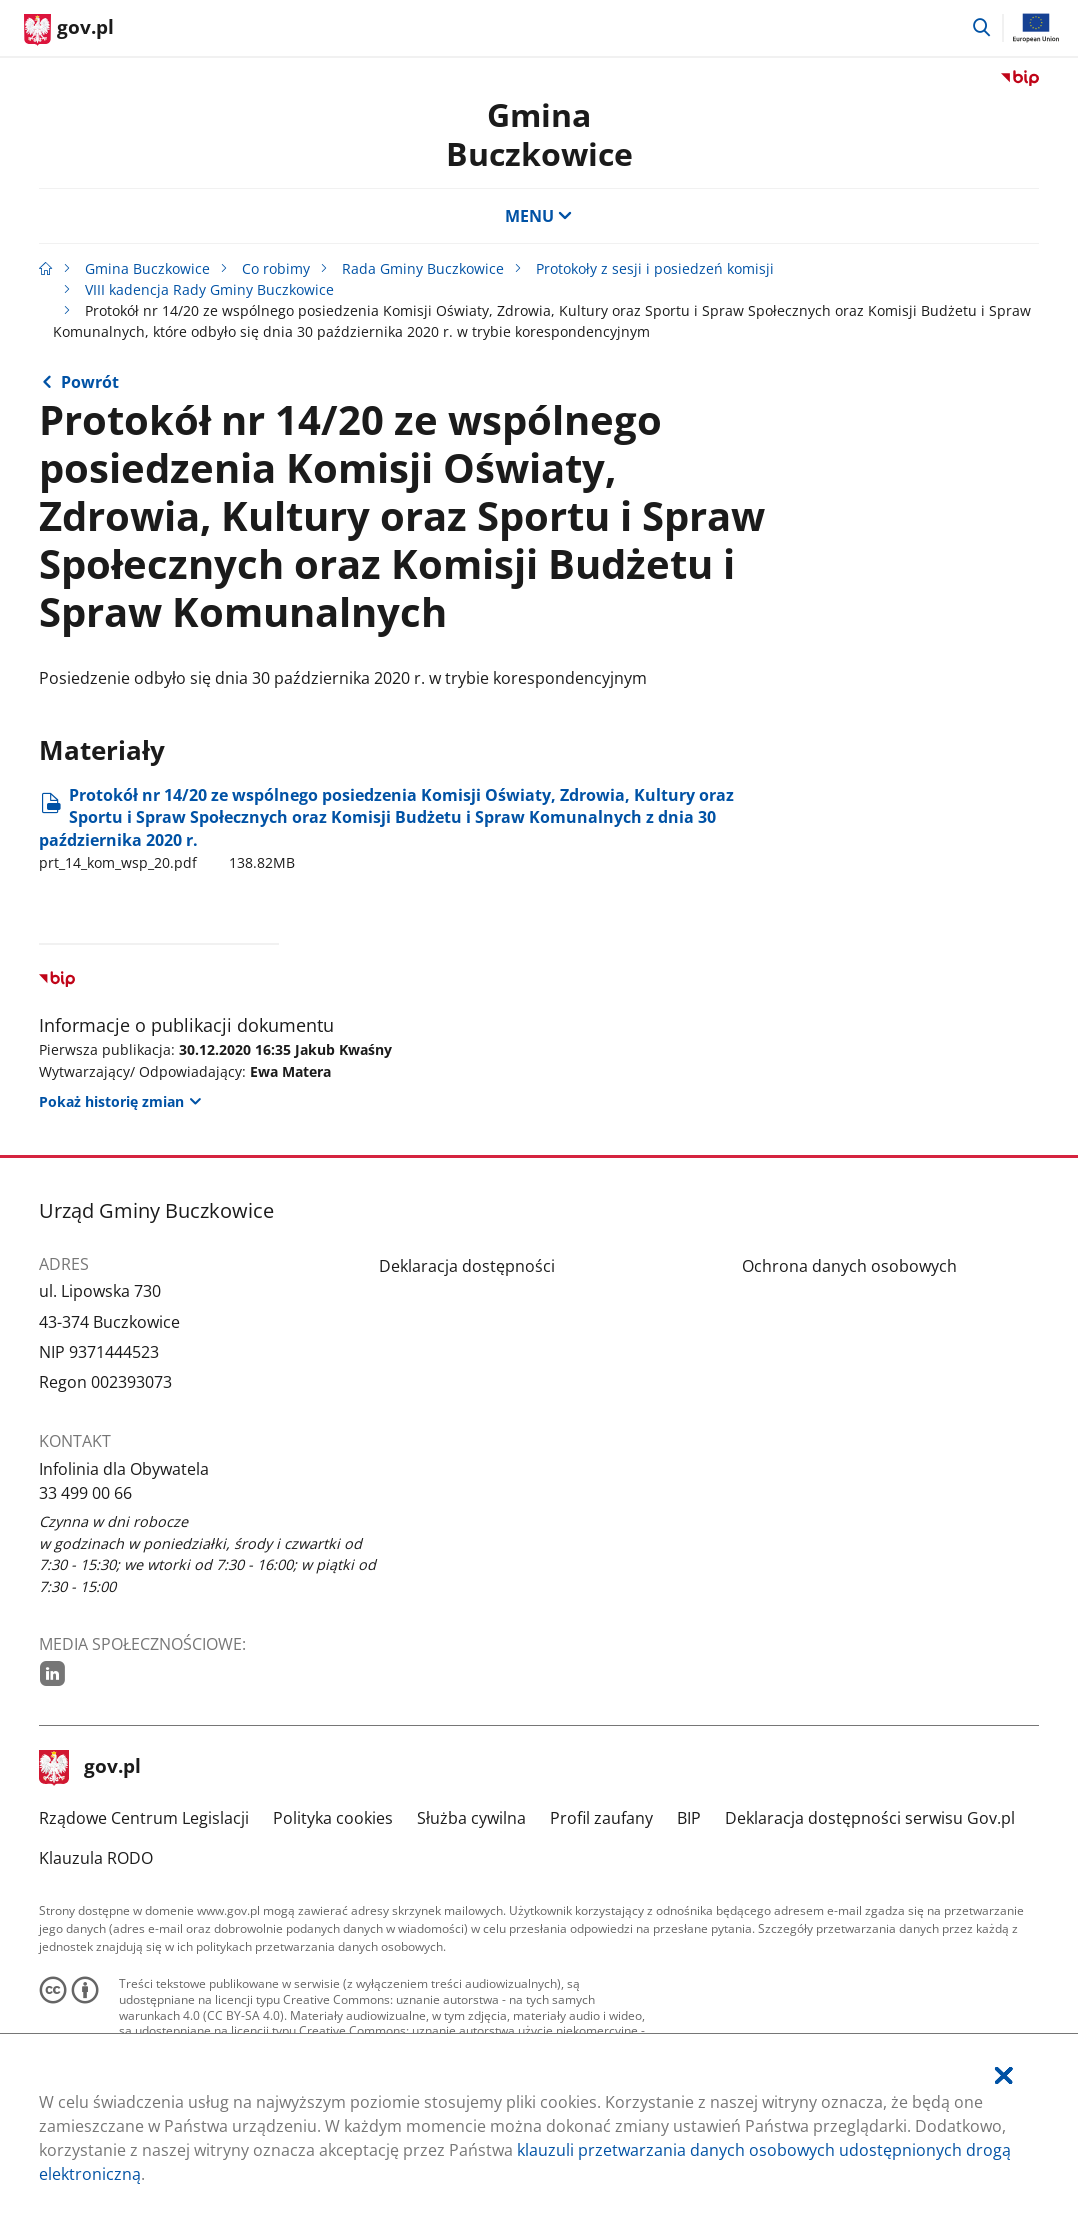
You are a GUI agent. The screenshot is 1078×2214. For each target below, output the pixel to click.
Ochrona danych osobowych (849, 1266)
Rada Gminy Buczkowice (423, 268)
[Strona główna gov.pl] (69, 30)
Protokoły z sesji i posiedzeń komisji (655, 268)
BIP (689, 1818)
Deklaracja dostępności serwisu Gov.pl (870, 1818)
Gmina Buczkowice (539, 133)
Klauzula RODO (96, 1858)
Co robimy (276, 268)
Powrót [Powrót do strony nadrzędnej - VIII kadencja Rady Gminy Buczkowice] (90, 382)
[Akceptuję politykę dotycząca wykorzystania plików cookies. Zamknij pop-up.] (1004, 2075)
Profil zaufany (601, 1818)
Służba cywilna (471, 1818)
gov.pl (90, 1768)
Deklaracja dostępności (467, 1266)
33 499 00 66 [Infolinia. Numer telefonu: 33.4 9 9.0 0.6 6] (85, 1493)
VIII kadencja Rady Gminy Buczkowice (209, 289)
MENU (539, 216)
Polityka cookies (333, 1818)
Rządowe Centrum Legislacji (144, 1818)
